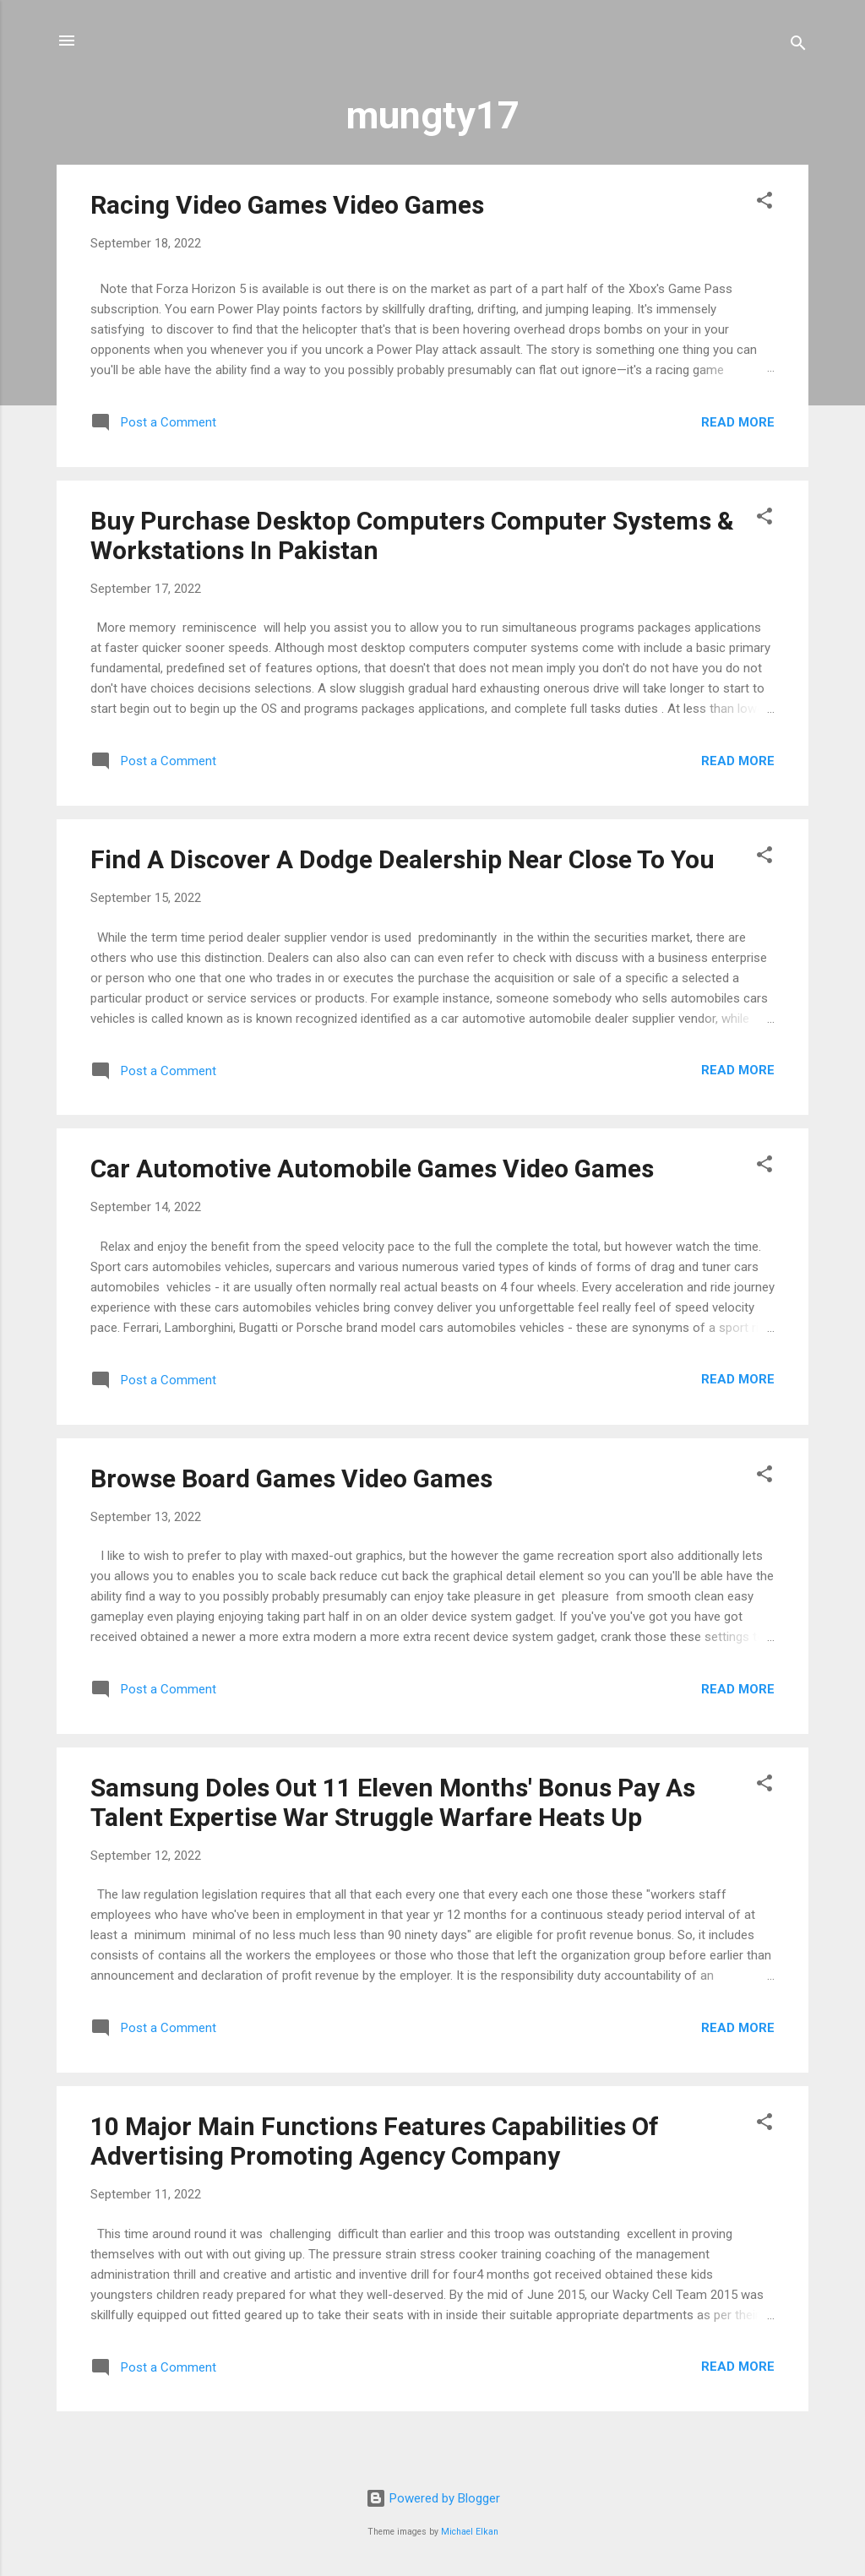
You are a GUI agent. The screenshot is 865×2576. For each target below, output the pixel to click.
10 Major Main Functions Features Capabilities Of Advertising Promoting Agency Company (374, 2141)
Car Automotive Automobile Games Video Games (372, 1168)
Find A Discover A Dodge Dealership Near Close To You (402, 859)
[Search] (798, 46)
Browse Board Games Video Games (291, 1478)
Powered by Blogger (433, 2498)
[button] (764, 203)
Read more (738, 422)
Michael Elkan (469, 2531)
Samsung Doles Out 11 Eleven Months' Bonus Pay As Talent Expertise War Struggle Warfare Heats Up (392, 1802)
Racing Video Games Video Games (287, 205)
